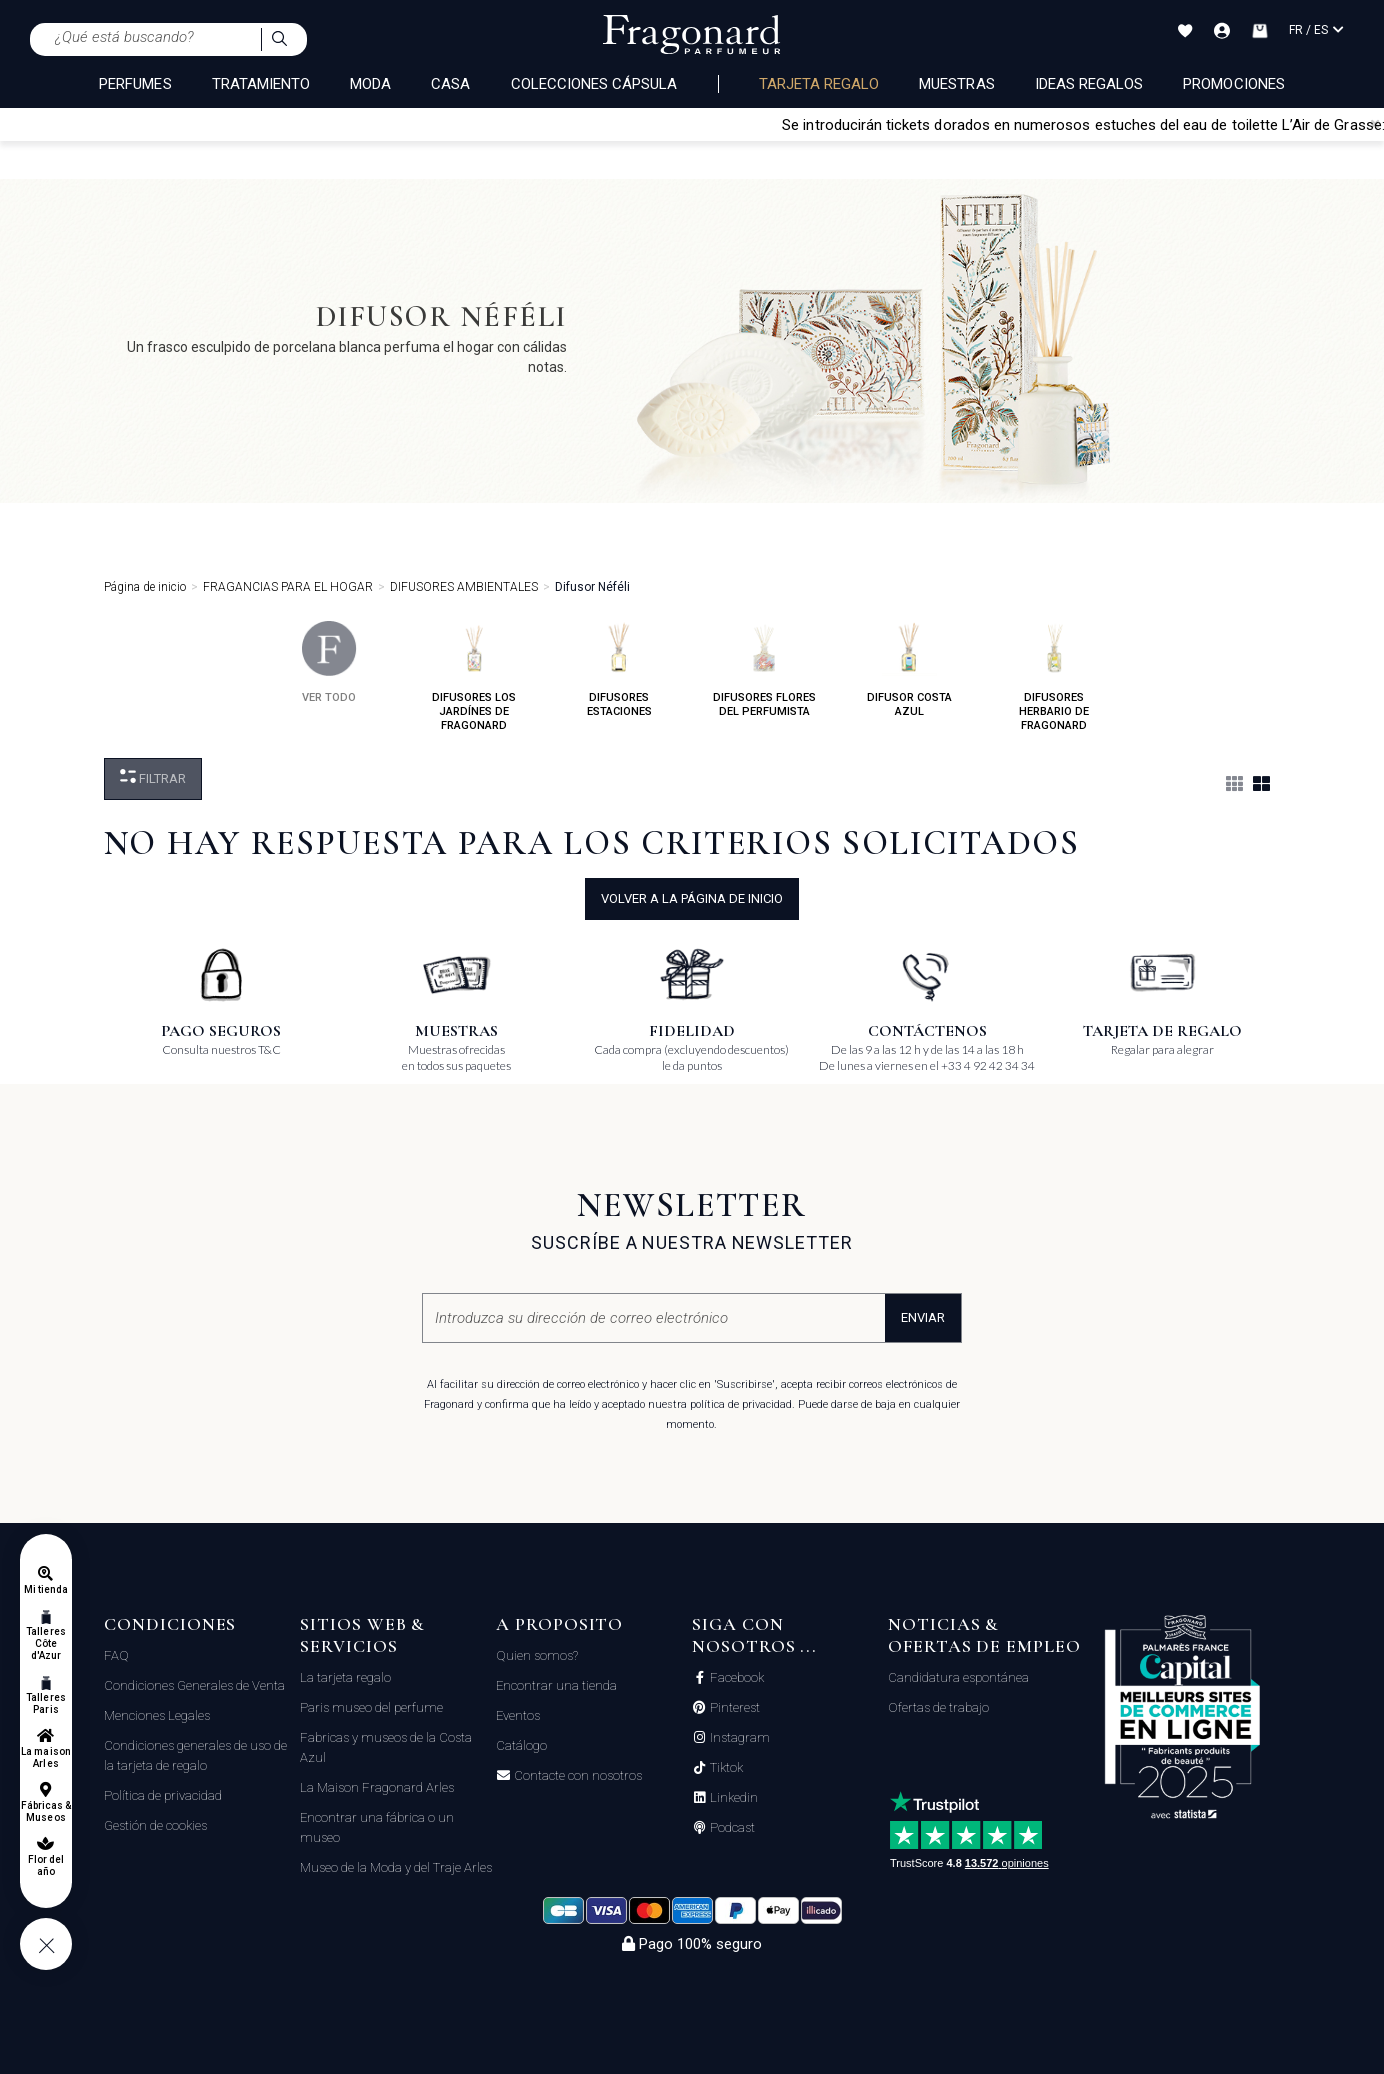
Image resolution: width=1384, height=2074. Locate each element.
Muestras (956, 84)
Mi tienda (46, 1589)
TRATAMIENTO (261, 84)
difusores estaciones (619, 669)
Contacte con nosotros (576, 1776)
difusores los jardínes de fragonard (474, 676)
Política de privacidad (163, 1795)
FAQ (116, 1655)
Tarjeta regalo (819, 84)
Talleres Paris (45, 1703)
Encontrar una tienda (556, 1685)
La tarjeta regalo (345, 1677)
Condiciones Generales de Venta (194, 1685)
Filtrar (153, 777)
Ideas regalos (1089, 84)
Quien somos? (537, 1655)
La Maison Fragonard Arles (377, 1787)
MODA (370, 84)
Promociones (1234, 84)
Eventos (518, 1715)
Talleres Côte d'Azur (45, 1643)
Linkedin (732, 1798)
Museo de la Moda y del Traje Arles (396, 1867)
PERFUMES (135, 84)
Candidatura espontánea (958, 1677)
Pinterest (733, 1708)
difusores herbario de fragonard (1054, 676)
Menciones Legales (157, 1715)
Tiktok (725, 1768)
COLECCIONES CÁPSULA (594, 84)
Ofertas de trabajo (938, 1707)
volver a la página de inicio (692, 898)
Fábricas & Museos (46, 1811)
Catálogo (521, 1745)
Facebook (735, 1678)
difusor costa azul (909, 669)
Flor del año (46, 1865)
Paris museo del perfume (371, 1707)
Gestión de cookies (155, 1825)
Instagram (738, 1738)
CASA (450, 84)
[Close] (1375, 124)
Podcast (731, 1828)
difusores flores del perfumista (764, 669)
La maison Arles (45, 1757)
